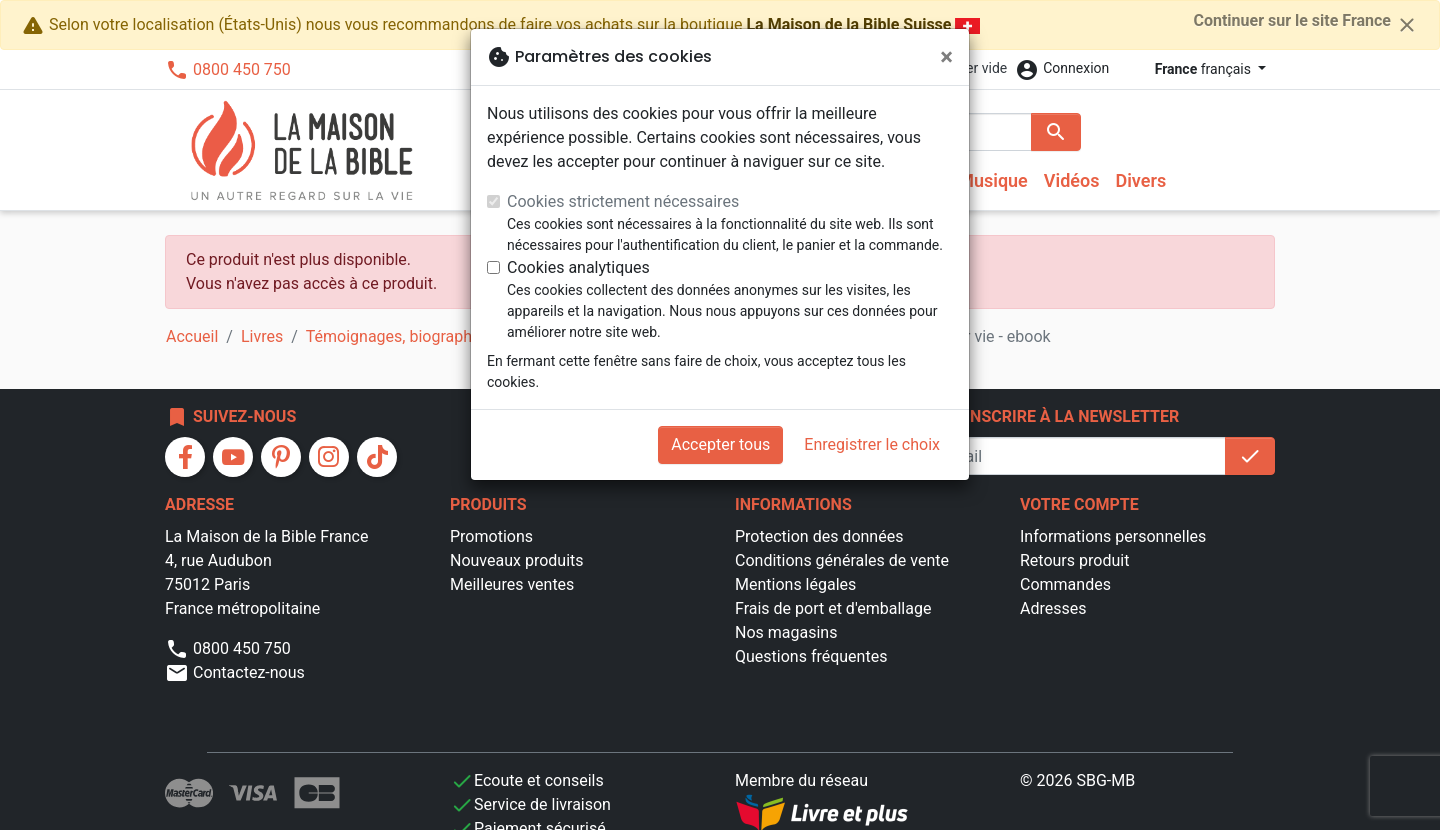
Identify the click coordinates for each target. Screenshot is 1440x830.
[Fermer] (946, 57)
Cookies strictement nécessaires (623, 201)
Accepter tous (720, 444)
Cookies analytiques (578, 267)
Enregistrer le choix (872, 444)
